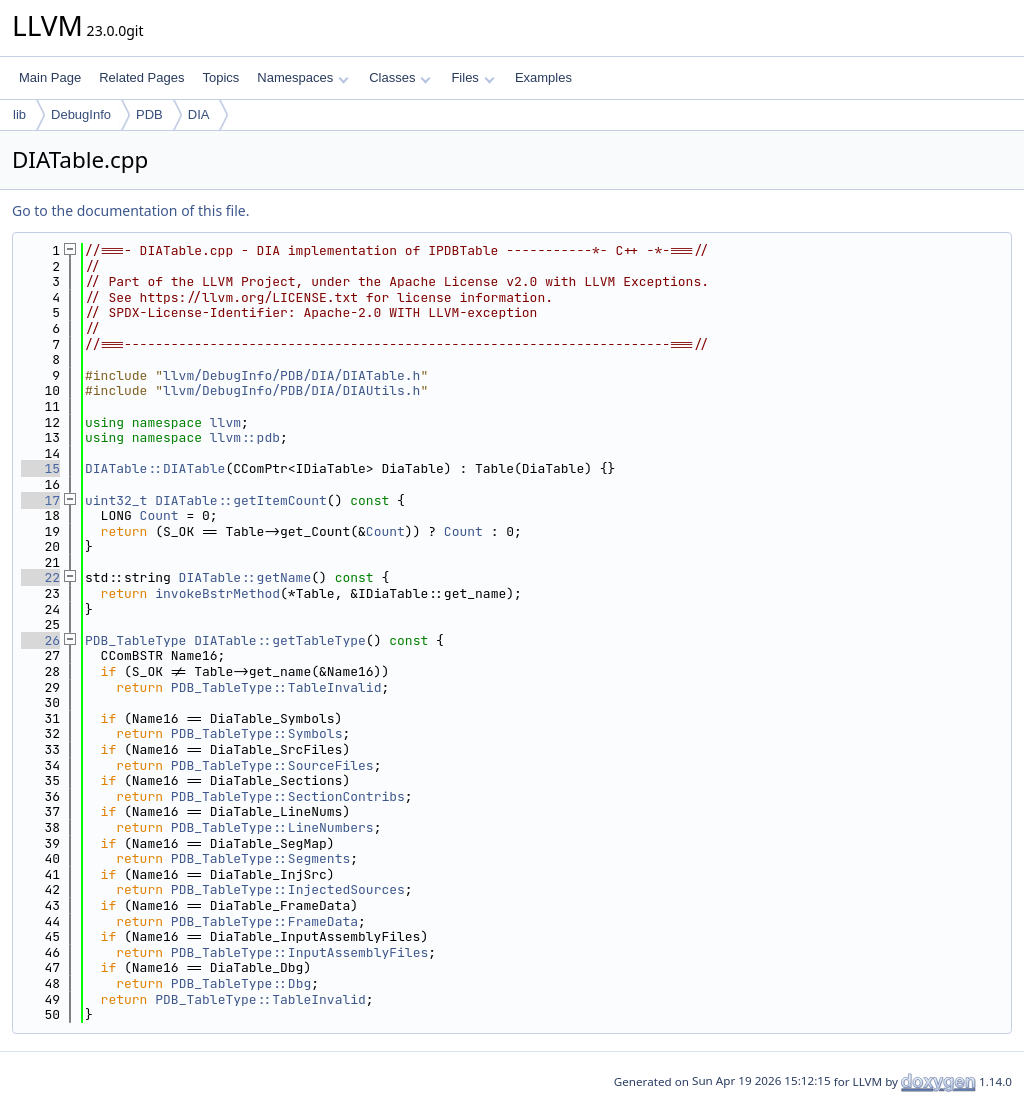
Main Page (50, 77)
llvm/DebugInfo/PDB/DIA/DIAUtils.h (291, 390)
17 (40, 500)
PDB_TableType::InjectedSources (288, 889)
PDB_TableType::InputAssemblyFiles (299, 952)
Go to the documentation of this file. (130, 210)
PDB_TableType (135, 640)
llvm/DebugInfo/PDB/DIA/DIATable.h (291, 375)
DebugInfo (81, 114)
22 (40, 577)
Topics (220, 77)
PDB (149, 114)
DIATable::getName (245, 577)
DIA (199, 114)
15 (40, 468)
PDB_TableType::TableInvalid (276, 687)
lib (19, 114)
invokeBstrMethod (217, 593)
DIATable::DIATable (155, 468)
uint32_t (116, 500)
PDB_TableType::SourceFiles (272, 765)
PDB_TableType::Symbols (257, 733)
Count (159, 515)
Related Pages (141, 77)
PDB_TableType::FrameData (264, 921)
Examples (543, 77)
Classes (400, 77)
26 (40, 640)
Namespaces (302, 77)
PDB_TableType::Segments (260, 858)
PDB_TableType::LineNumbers (272, 827)
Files (472, 77)
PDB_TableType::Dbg (241, 983)
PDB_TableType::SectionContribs (288, 796)
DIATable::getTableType (280, 640)
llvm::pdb (245, 437)
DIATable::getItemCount (241, 500)
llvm (225, 422)
